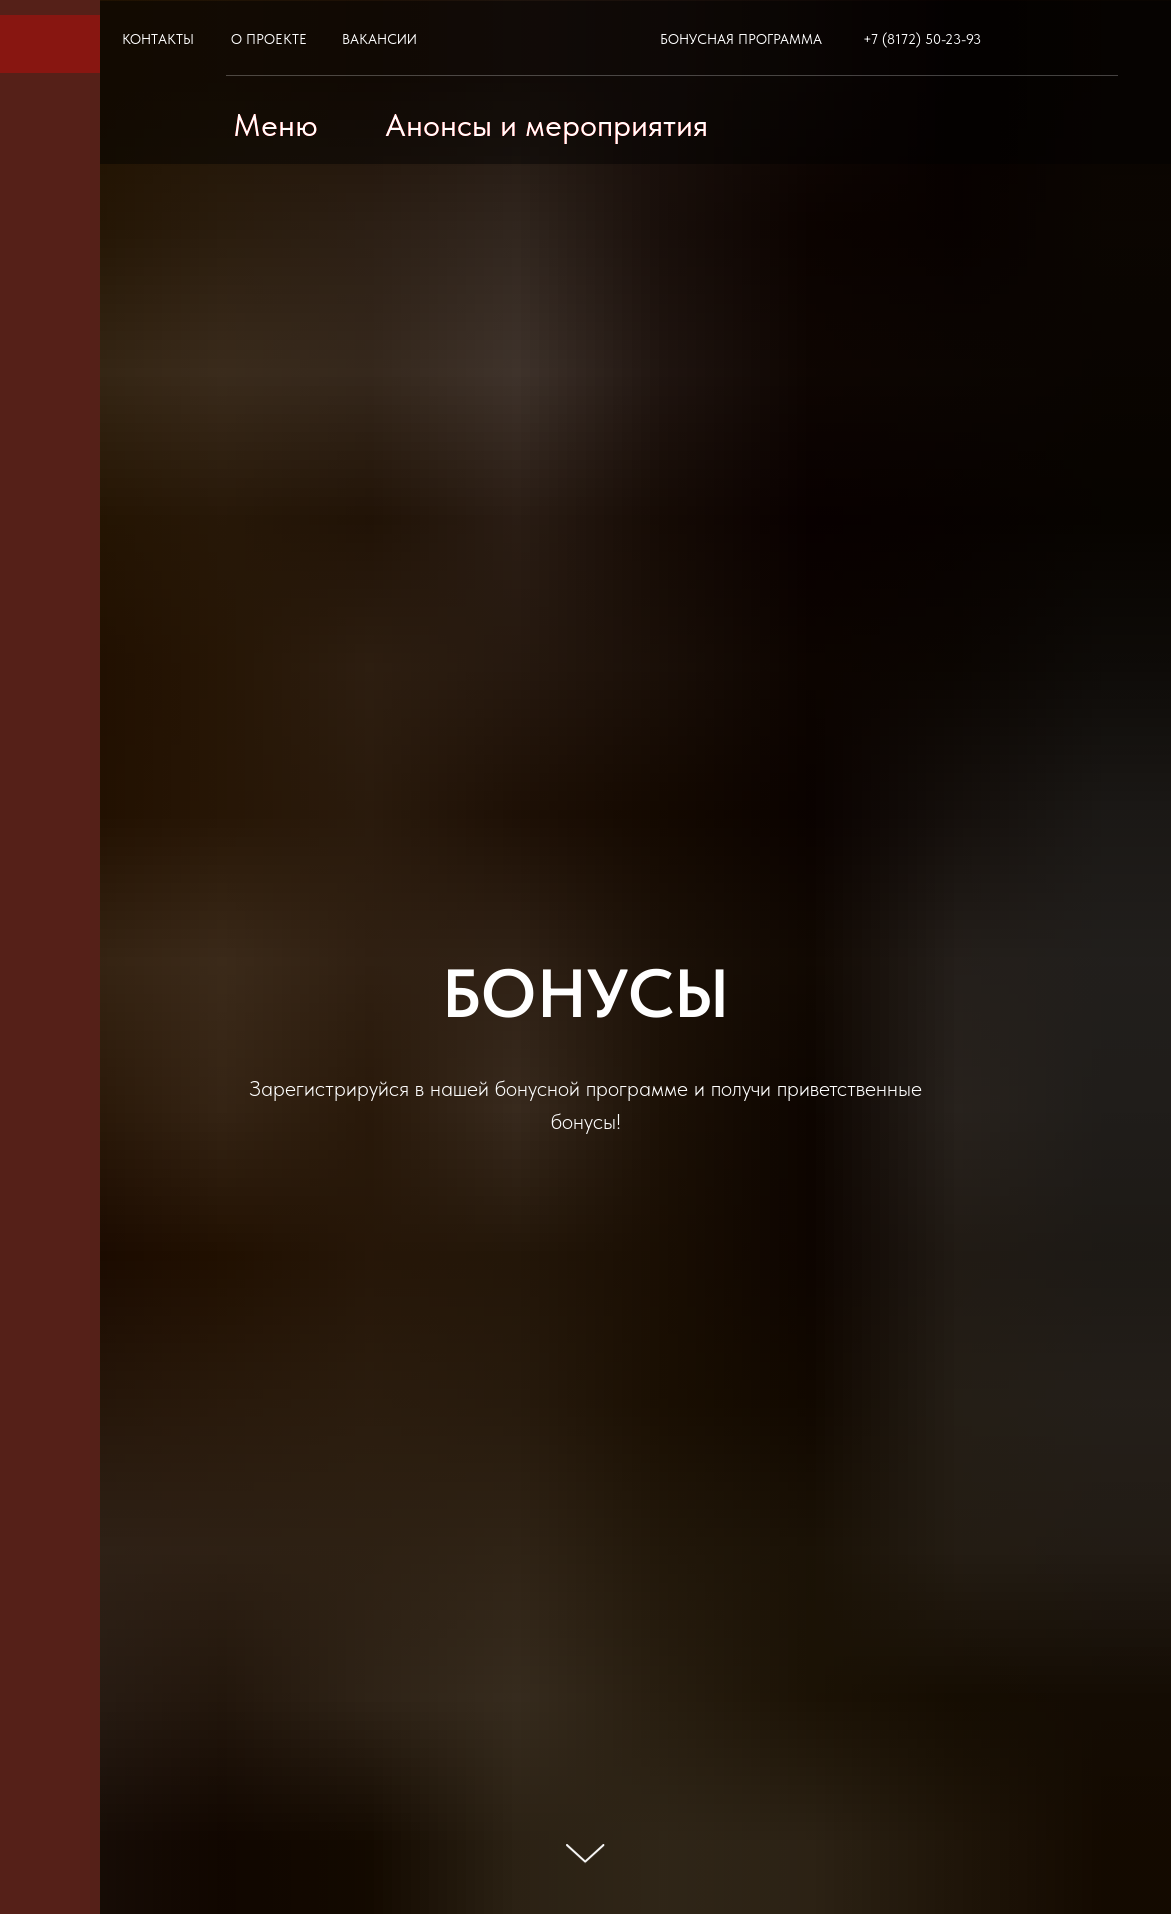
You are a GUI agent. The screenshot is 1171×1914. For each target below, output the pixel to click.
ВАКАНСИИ (379, 39)
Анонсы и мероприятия (546, 125)
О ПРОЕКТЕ (269, 39)
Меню (275, 125)
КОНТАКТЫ (158, 39)
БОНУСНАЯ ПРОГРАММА (741, 39)
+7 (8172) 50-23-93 (922, 39)
